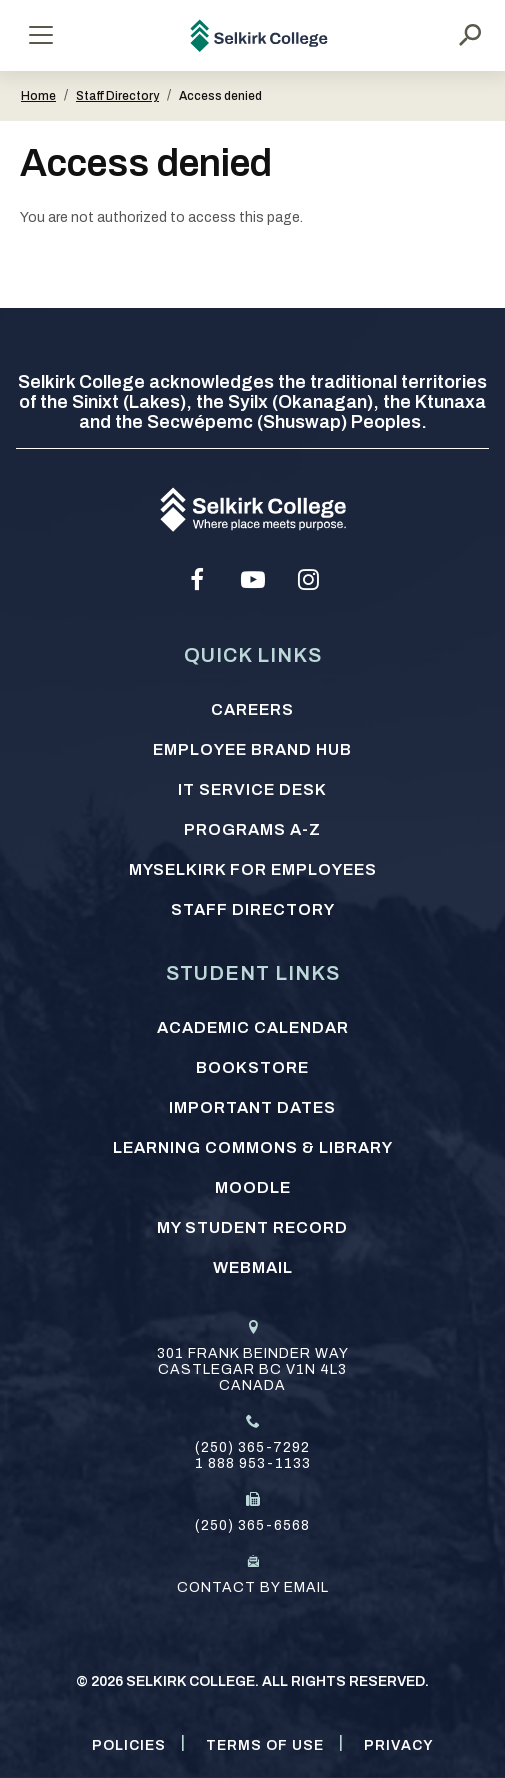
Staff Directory (117, 96)
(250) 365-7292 (252, 1447)
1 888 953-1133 (253, 1463)
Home (38, 96)
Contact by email (253, 1587)
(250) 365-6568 (252, 1525)
